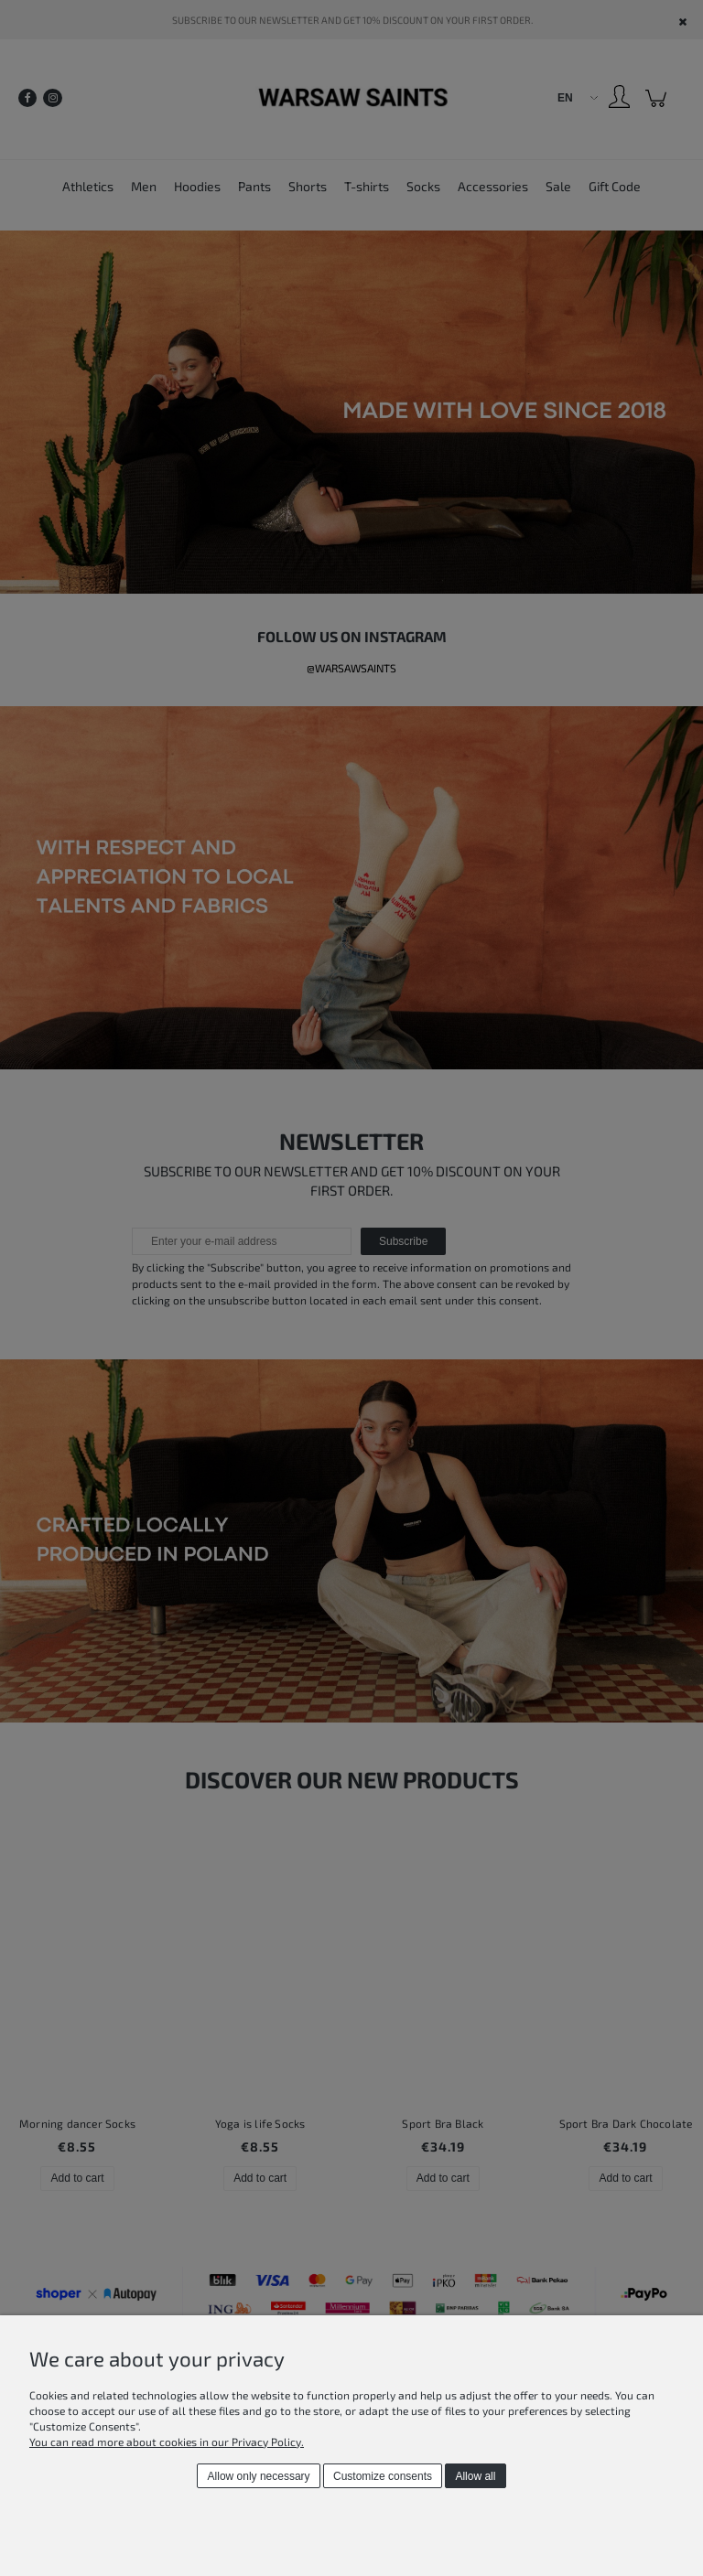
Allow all (475, 2476)
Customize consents (382, 2476)
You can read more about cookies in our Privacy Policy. (166, 2441)
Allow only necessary (259, 2476)
